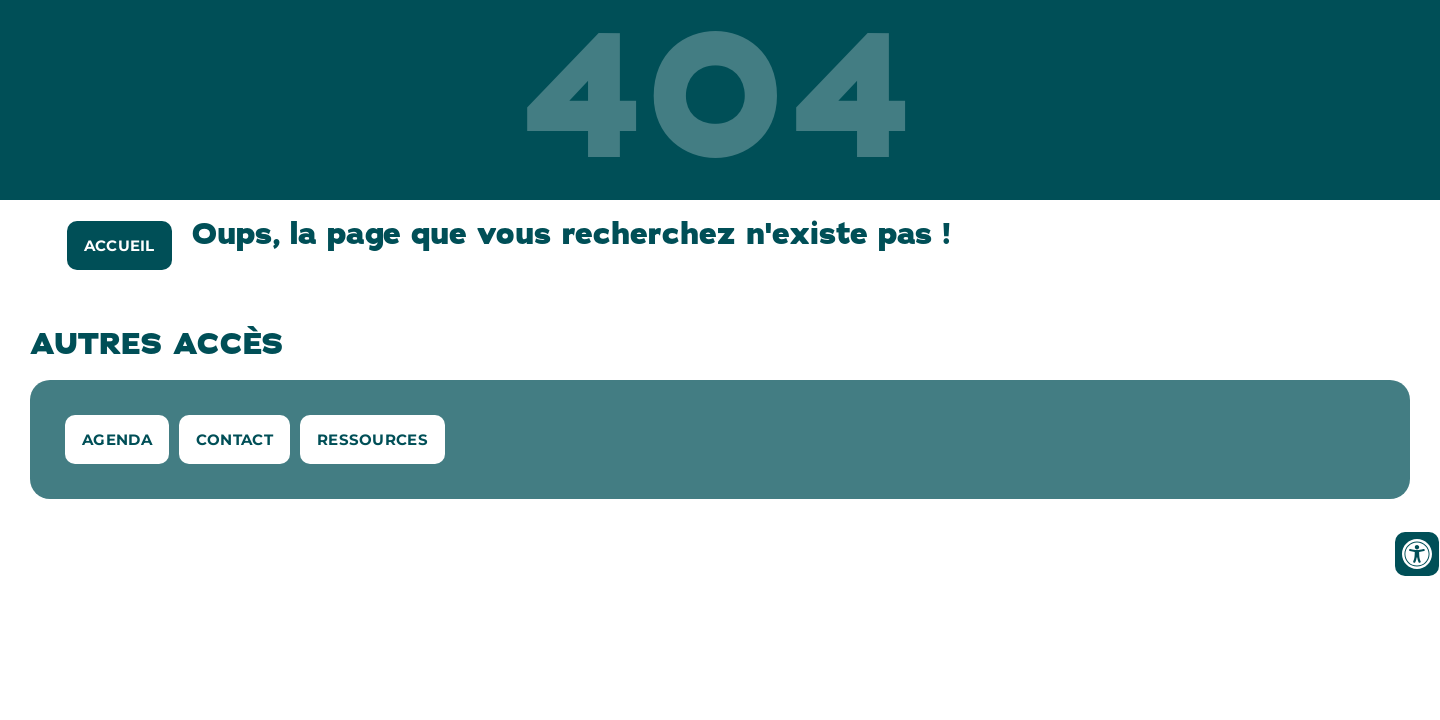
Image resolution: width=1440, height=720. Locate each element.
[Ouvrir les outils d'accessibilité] (1417, 554)
